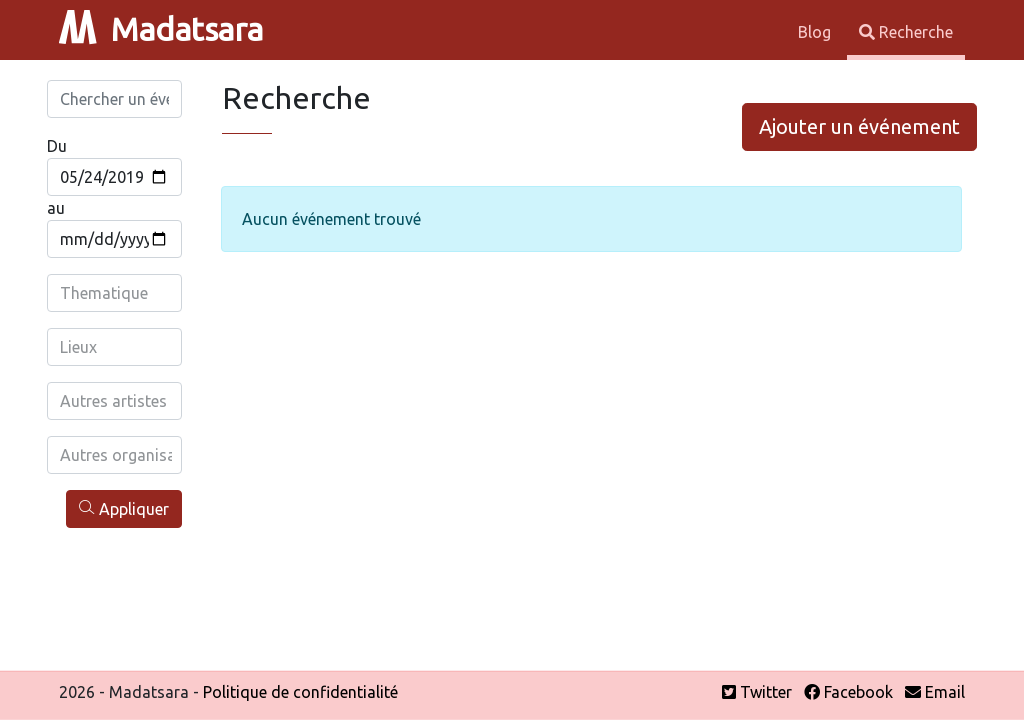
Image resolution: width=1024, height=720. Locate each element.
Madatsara (161, 29)
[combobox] (116, 293)
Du (57, 146)
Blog (816, 32)
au (56, 208)
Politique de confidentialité (300, 692)
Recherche (906, 32)
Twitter (757, 692)
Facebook (848, 692)
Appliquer (124, 508)
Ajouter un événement (859, 126)
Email (935, 692)
